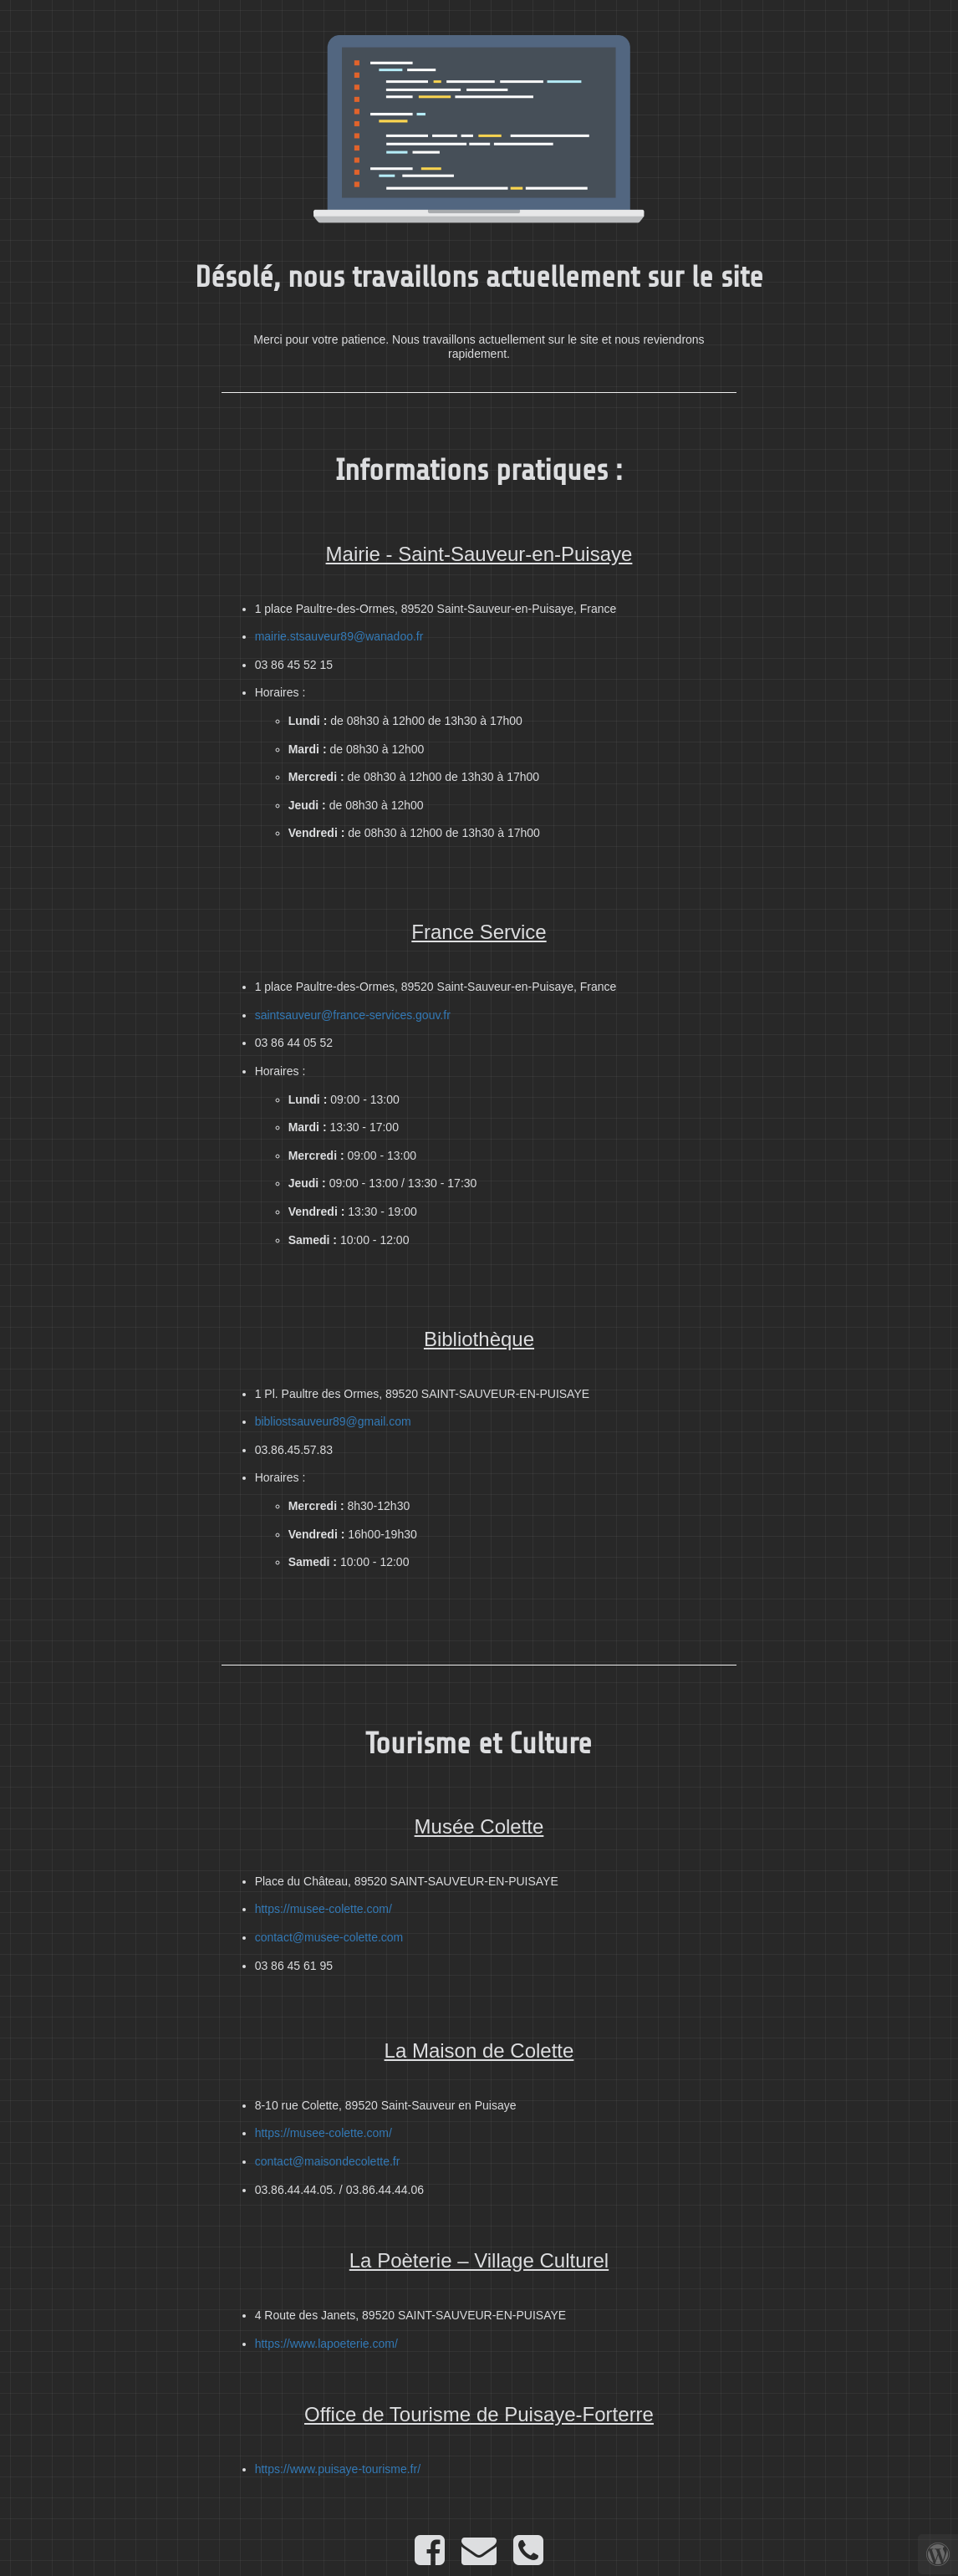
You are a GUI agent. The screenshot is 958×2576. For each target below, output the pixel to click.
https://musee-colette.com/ (323, 1908)
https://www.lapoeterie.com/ (326, 2343)
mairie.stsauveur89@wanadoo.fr (339, 636)
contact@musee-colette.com (329, 1937)
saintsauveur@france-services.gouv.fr (353, 1015)
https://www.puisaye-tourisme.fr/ (337, 2469)
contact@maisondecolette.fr (327, 2161)
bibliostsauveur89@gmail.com (333, 1421)
